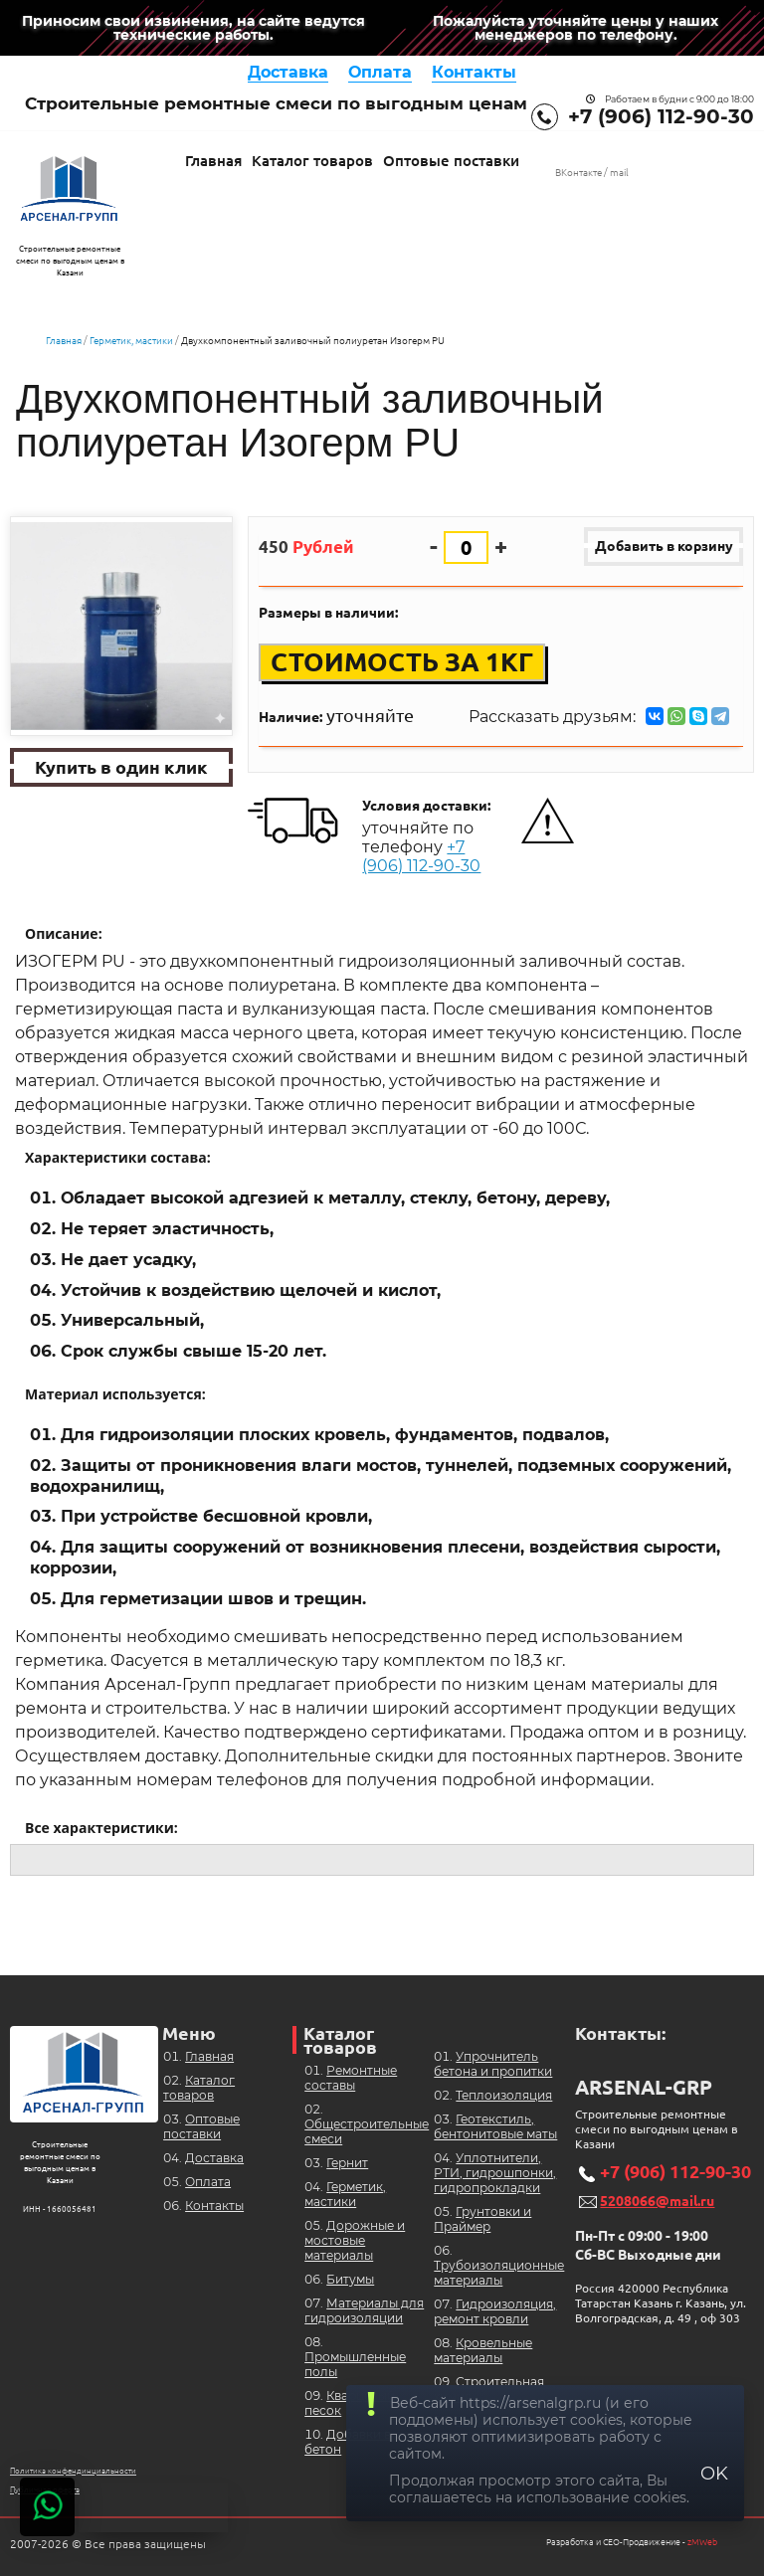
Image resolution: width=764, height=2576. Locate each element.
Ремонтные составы (350, 2078)
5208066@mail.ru (657, 2201)
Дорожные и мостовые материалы (354, 2240)
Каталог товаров (312, 160)
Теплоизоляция (504, 2095)
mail (619, 172)
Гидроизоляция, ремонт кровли (495, 2311)
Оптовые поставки (451, 160)
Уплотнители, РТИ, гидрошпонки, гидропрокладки (495, 2172)
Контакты (474, 72)
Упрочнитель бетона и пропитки (493, 2064)
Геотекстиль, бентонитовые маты (495, 2126)
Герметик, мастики (131, 340)
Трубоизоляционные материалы (499, 2273)
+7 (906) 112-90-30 (661, 116)
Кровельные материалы (483, 2350)
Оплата (380, 72)
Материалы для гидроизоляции (364, 2310)
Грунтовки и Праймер (482, 2219)
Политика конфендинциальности (73, 2471)
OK (714, 2473)
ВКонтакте (578, 172)
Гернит (347, 2162)
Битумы (350, 2279)
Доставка (288, 72)
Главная (213, 160)
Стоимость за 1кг (402, 662)
